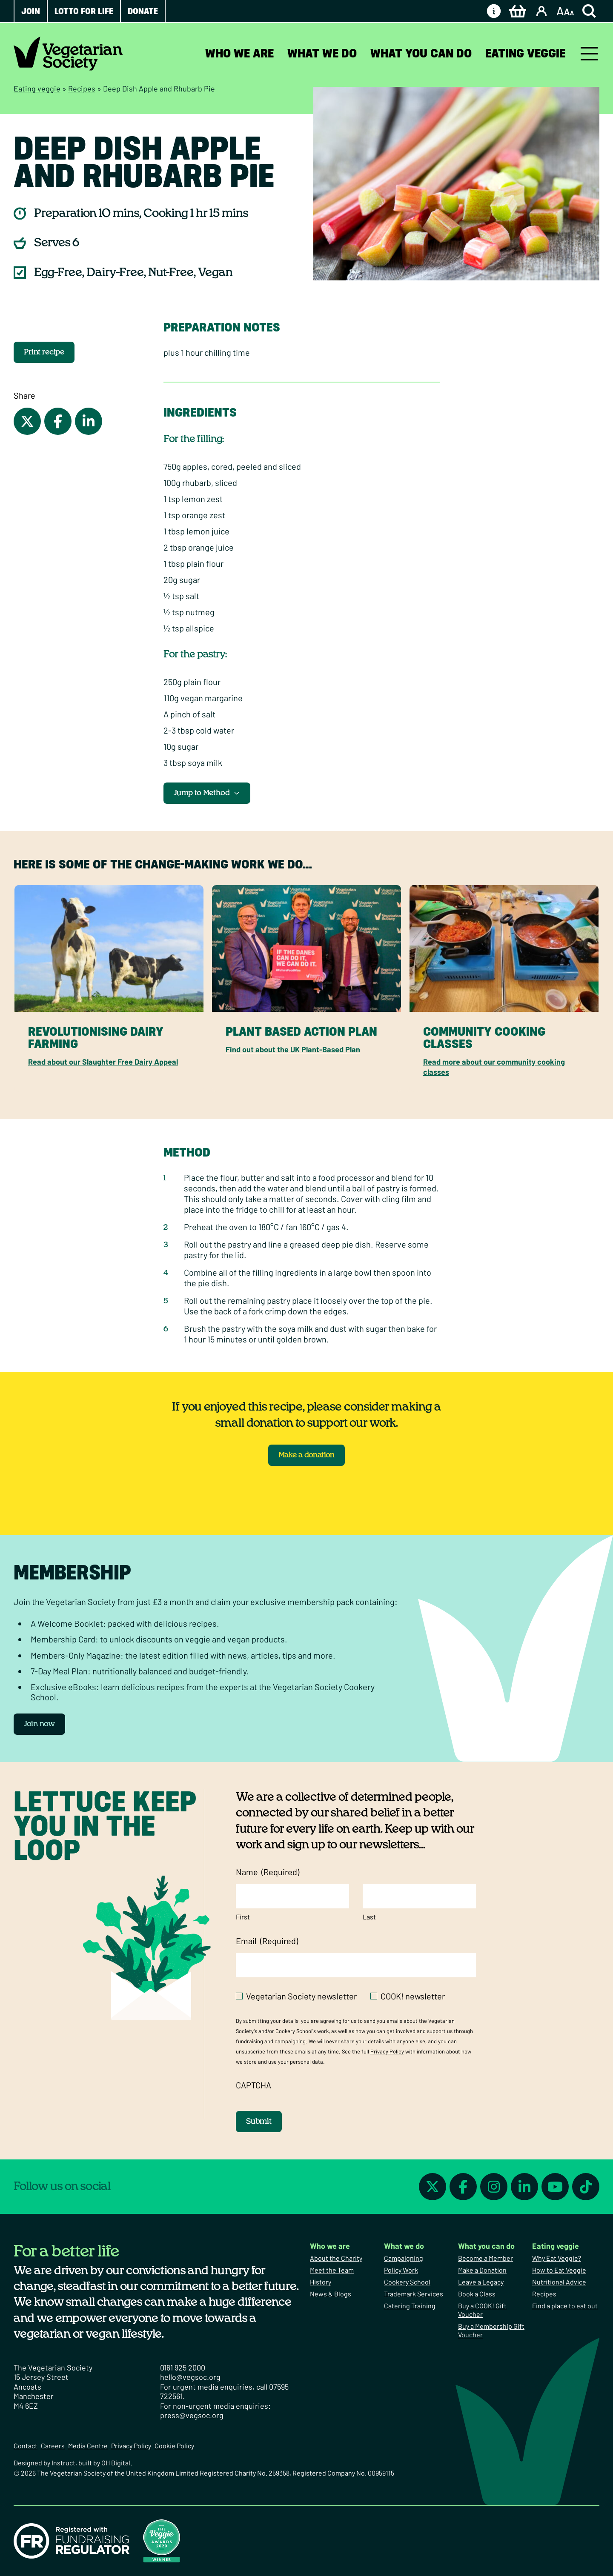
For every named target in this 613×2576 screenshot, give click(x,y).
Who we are (239, 53)
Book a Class (477, 2294)
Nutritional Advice (559, 2282)
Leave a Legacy (481, 2282)
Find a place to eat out (565, 2306)
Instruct (63, 2463)
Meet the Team (332, 2270)
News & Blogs (330, 2294)
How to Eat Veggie (559, 2270)
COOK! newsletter (413, 1996)
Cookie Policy (174, 2446)
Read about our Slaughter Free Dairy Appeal (103, 1061)
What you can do (421, 53)
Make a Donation (482, 2270)
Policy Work (401, 2270)
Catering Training (409, 2306)
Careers (53, 2446)
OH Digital (115, 2463)
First (243, 1917)
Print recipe (44, 352)
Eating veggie (525, 53)
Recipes (81, 88)
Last (369, 1917)
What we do (322, 53)
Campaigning (403, 2258)
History (320, 2282)
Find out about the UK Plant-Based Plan (293, 1049)
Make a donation (306, 1455)
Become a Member (485, 2258)
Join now (39, 1724)
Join (30, 11)
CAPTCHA (253, 2085)
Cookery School (407, 2282)
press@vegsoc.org (191, 2415)
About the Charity (336, 2258)
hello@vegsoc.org (190, 2377)
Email (267, 1941)
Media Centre (88, 2446)
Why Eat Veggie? (556, 2258)
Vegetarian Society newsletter (301, 1996)
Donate (143, 11)
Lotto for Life (83, 11)
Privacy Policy (387, 2051)
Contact (25, 2446)
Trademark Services (413, 2294)
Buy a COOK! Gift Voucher (482, 2310)
